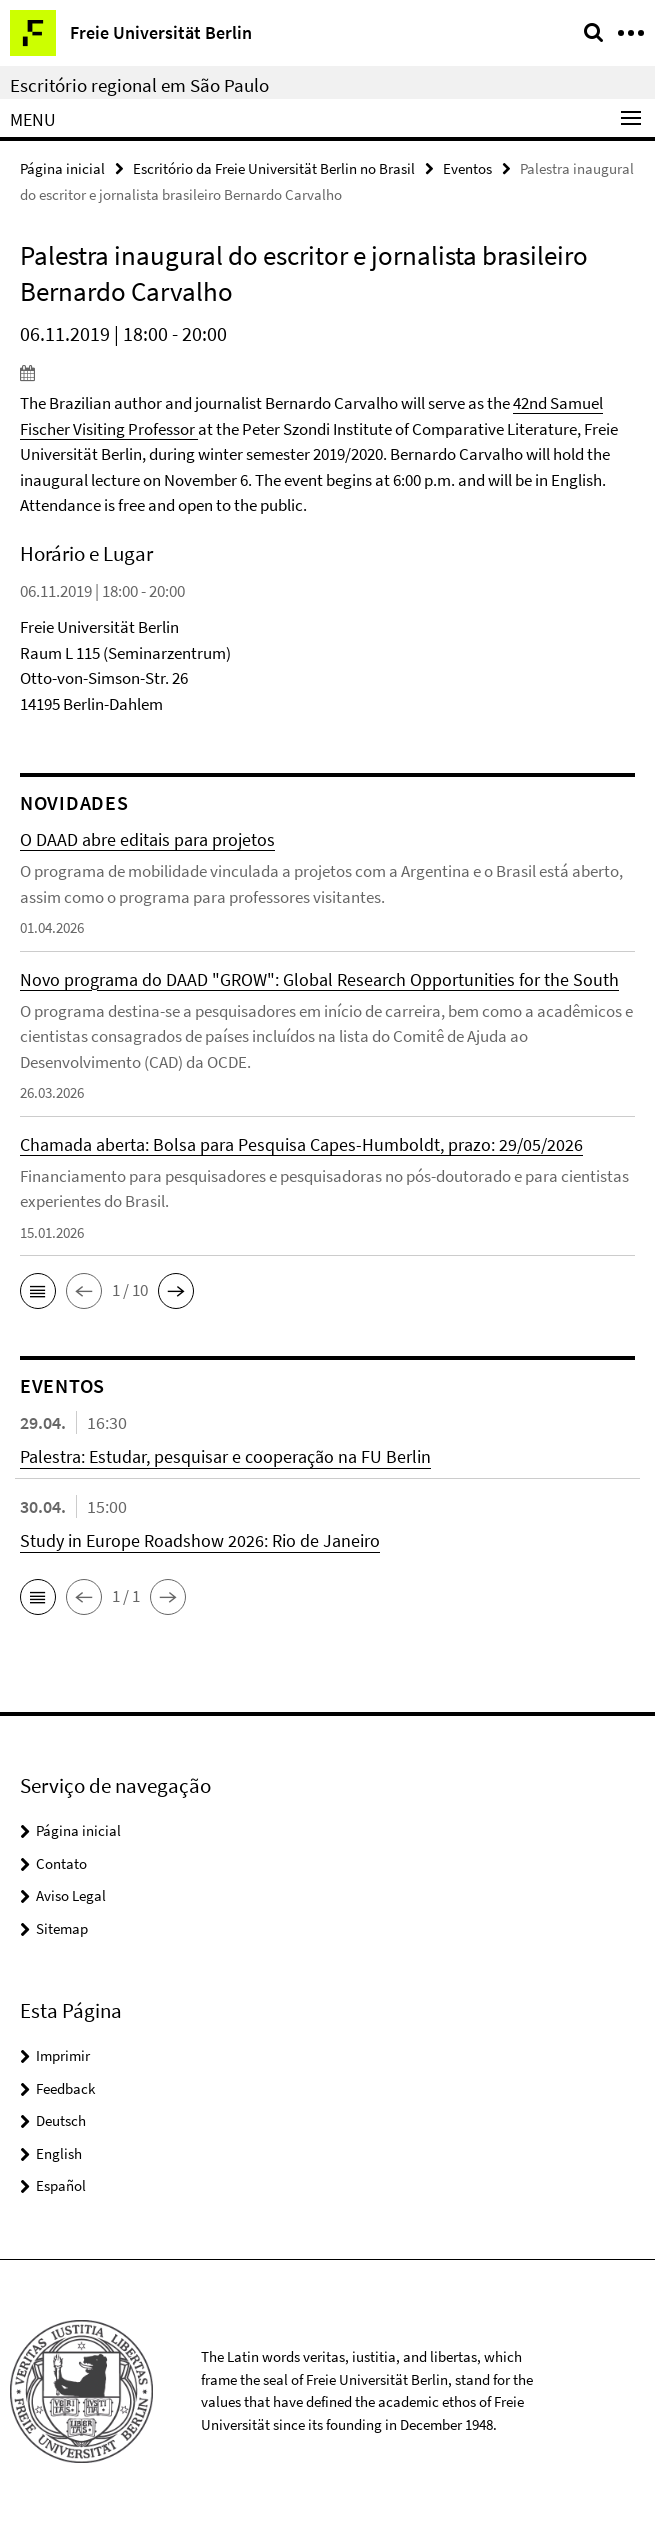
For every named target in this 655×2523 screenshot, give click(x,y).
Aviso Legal (71, 1895)
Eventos (467, 168)
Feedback (65, 2088)
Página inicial (62, 168)
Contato (61, 1863)
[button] (38, 1291)
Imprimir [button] (63, 2055)
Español (61, 2185)
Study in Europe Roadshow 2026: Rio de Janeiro (200, 1540)
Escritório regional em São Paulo (139, 85)
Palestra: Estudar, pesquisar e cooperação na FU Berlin (225, 1456)
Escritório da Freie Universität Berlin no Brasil (274, 168)
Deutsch (61, 2120)
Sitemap (62, 1928)
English (59, 2153)
